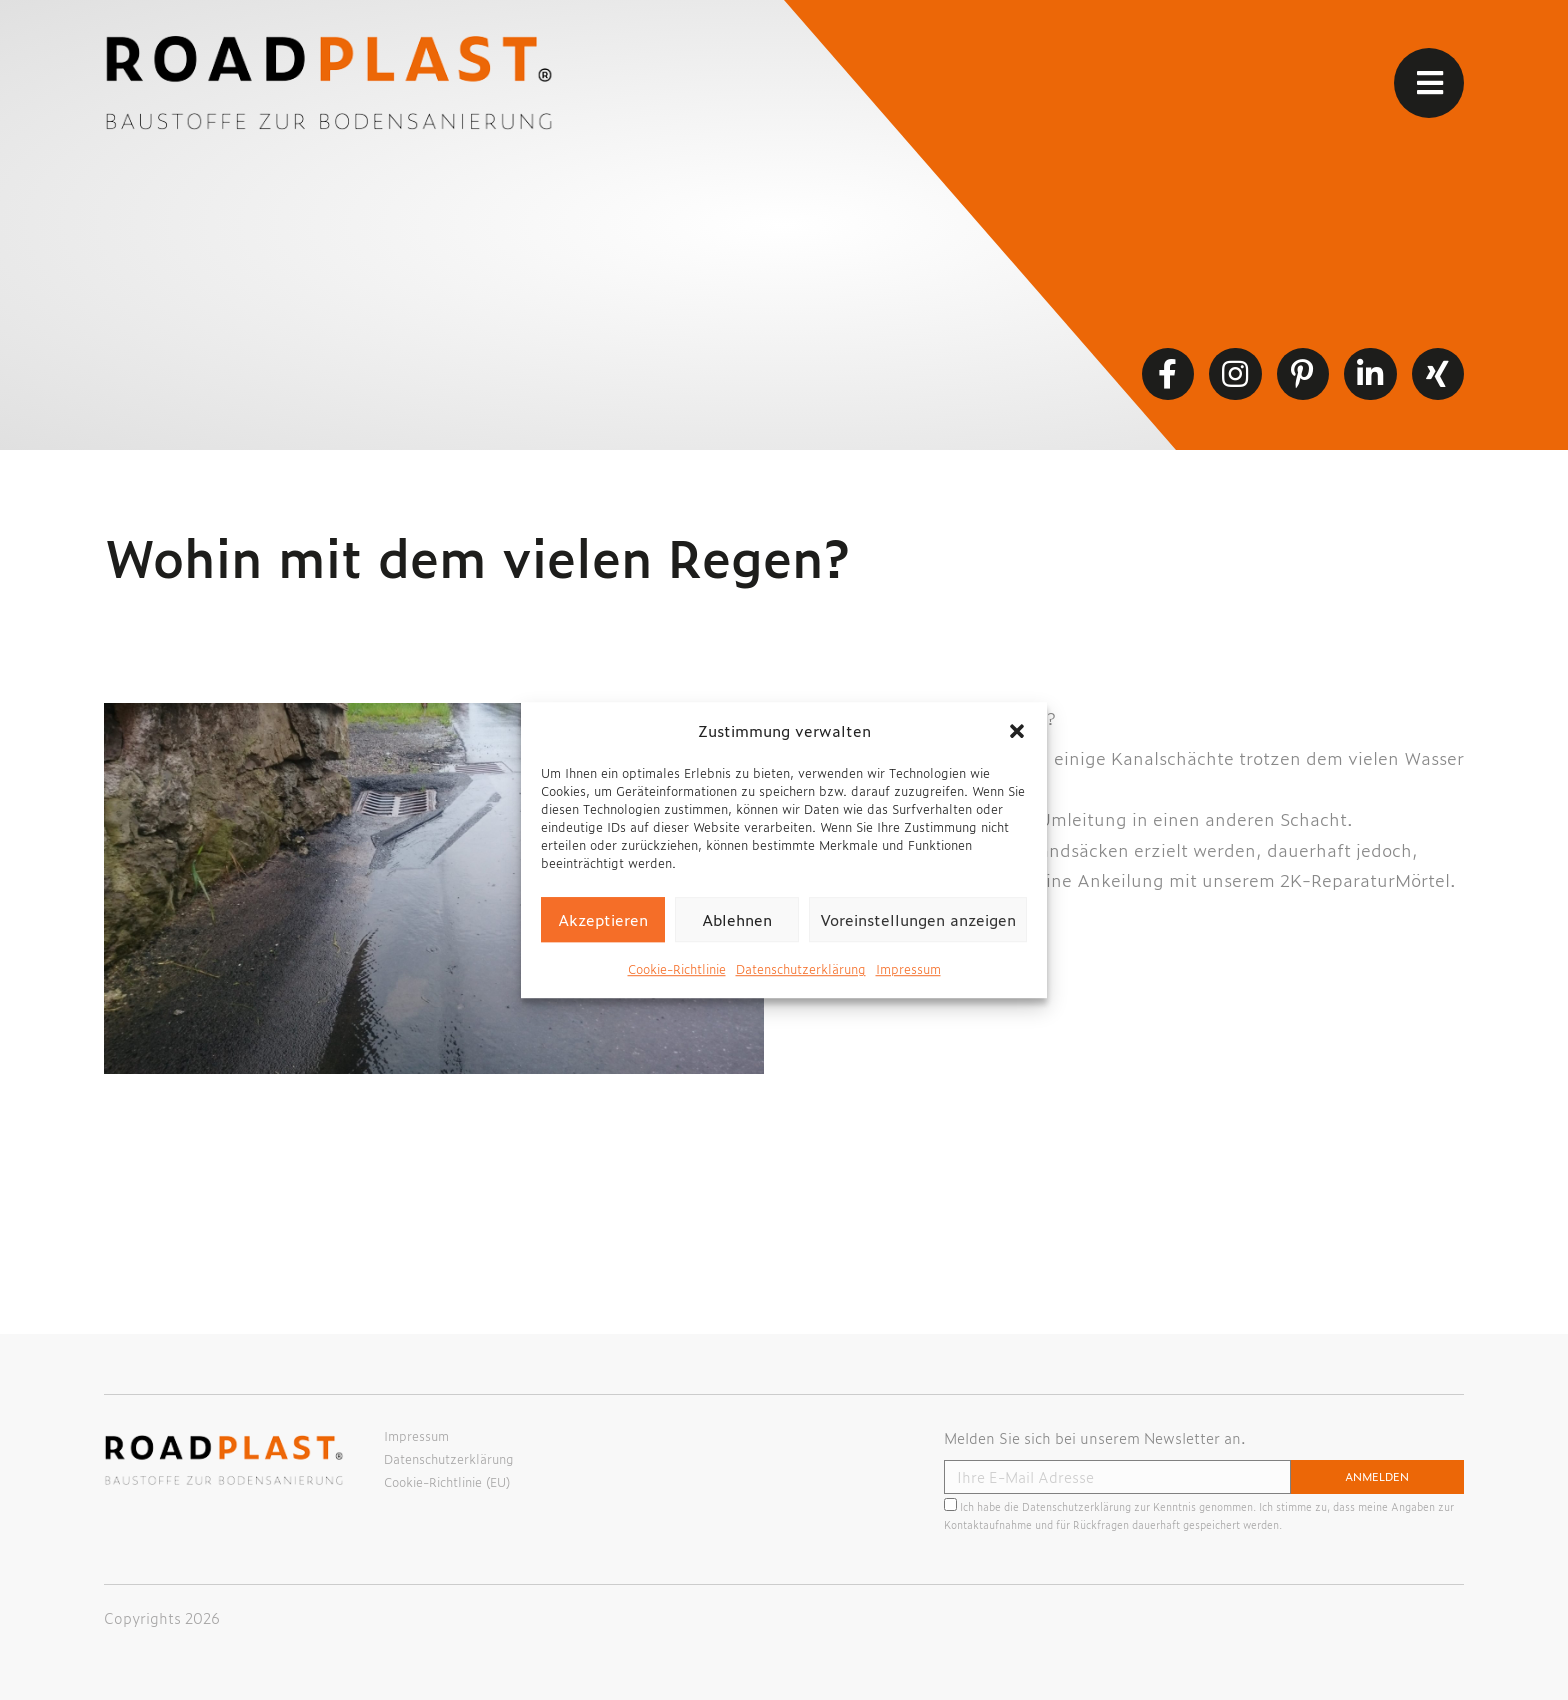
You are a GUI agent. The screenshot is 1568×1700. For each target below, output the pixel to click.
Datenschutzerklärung (801, 969)
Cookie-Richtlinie (677, 969)
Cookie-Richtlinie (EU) (447, 1482)
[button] (1017, 731)
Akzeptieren (603, 919)
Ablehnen (737, 919)
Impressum (908, 969)
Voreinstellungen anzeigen (918, 919)
